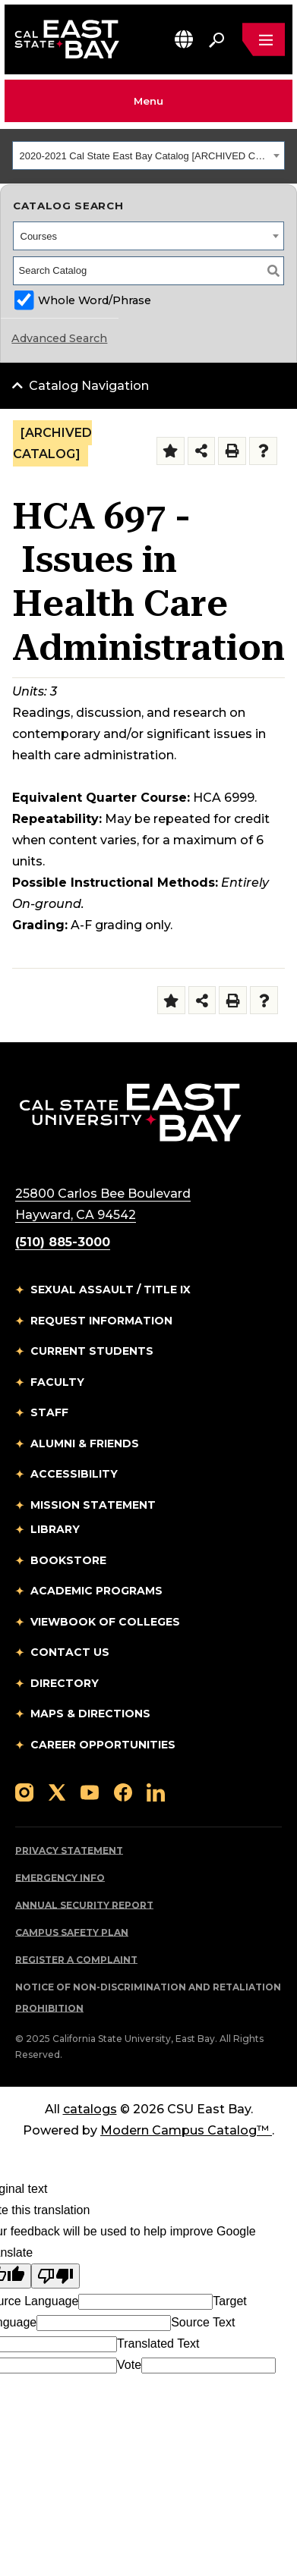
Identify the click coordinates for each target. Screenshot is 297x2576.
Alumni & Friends (84, 1443)
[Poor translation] (55, 2276)
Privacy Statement (69, 1850)
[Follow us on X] (57, 1791)
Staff (49, 1412)
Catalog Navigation (89, 386)
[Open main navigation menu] (263, 39)
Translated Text (158, 2343)
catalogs (90, 2109)
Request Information (101, 1320)
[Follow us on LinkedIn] (156, 1791)
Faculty (57, 1382)
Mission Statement (93, 1505)
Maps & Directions (90, 1713)
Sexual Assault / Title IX (110, 1289)
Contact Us (69, 1652)
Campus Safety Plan (71, 1932)
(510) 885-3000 (62, 1242)
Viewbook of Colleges (105, 1622)
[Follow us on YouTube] (90, 1791)
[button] (184, 39)
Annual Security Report (84, 1905)
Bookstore (68, 1560)
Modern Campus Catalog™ (186, 2130)
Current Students (91, 1351)
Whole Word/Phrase (94, 300)
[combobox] (148, 155)
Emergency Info (60, 1877)
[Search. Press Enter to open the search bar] (216, 39)
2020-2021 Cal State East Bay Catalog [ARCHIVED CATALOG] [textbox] (145, 156)
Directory (64, 1683)
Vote (129, 2364)
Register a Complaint (76, 1959)
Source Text (203, 2322)
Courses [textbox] (39, 236)
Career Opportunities (102, 1744)
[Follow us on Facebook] (123, 1791)
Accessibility (74, 1474)
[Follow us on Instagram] (24, 1791)
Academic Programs (96, 1590)
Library (55, 1529)
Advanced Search (59, 338)
